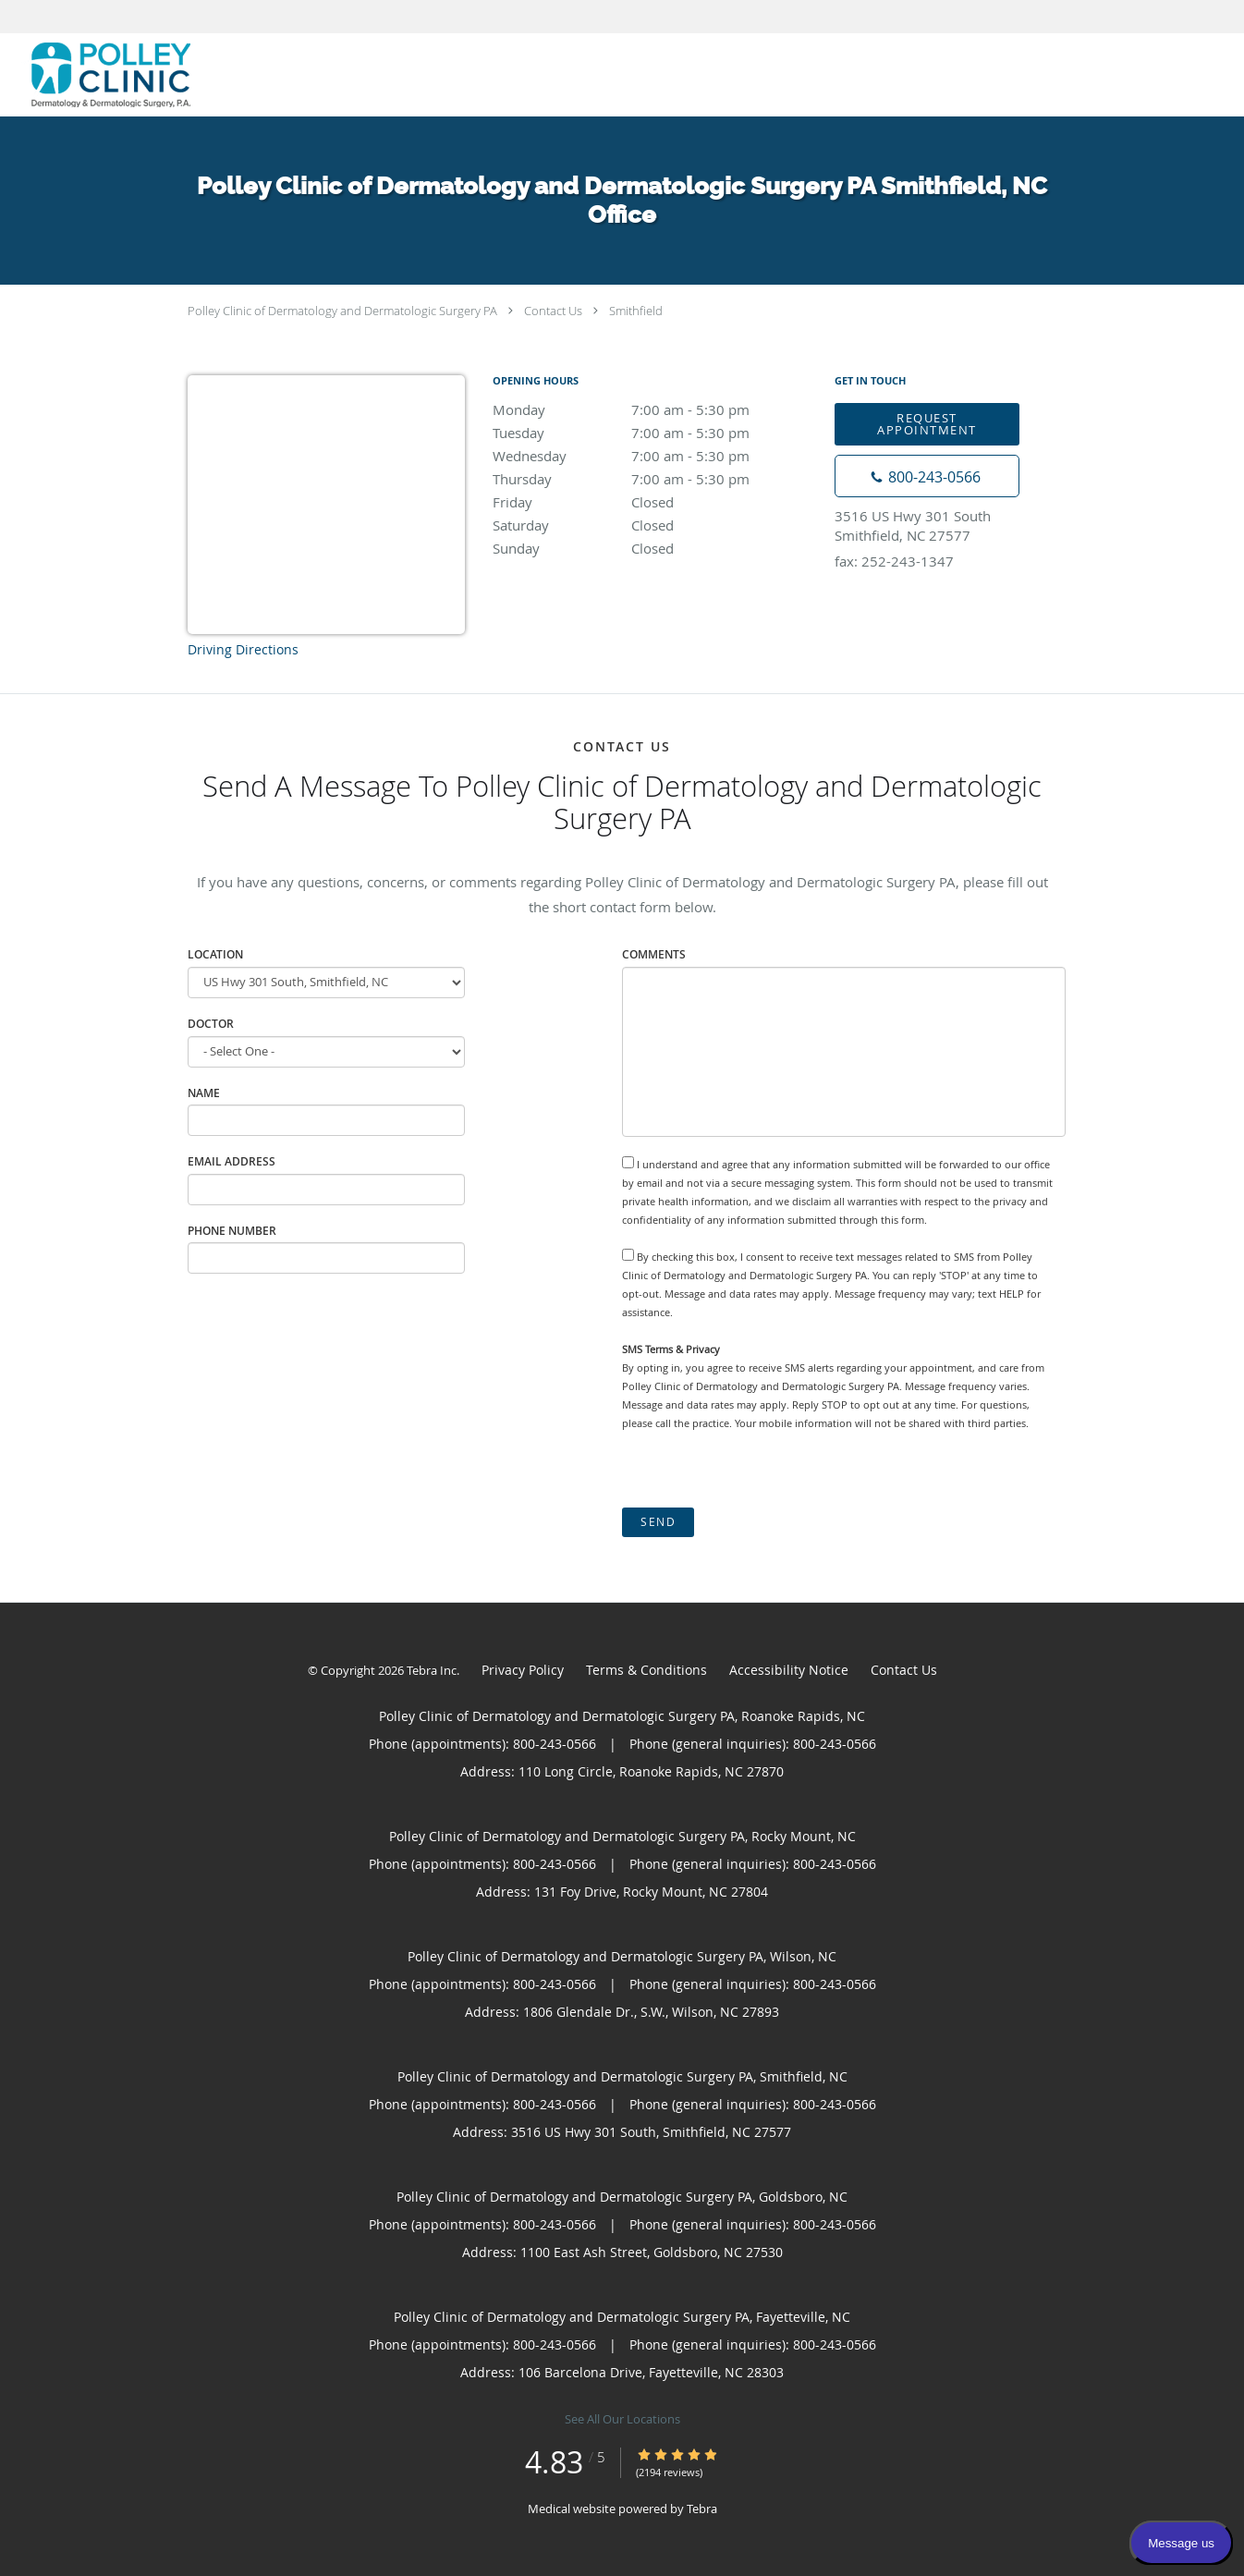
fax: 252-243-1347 (894, 561)
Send (658, 1522)
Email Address (231, 1161)
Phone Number (232, 1231)
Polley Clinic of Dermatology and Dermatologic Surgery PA (342, 310)
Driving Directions (243, 649)
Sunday (654, 548)
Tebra (702, 2508)
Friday (654, 502)
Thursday (654, 479)
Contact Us (553, 310)
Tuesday (654, 432)
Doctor (211, 1024)
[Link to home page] (95, 74)
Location (215, 954)
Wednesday (654, 455)
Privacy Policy (523, 1670)
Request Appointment (927, 423)
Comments (654, 954)
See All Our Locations (622, 2419)
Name (204, 1093)
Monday (654, 409)
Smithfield (636, 310)
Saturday (654, 525)
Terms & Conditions (646, 1670)
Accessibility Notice (788, 1670)
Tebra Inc (432, 1670)
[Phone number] (927, 476)
